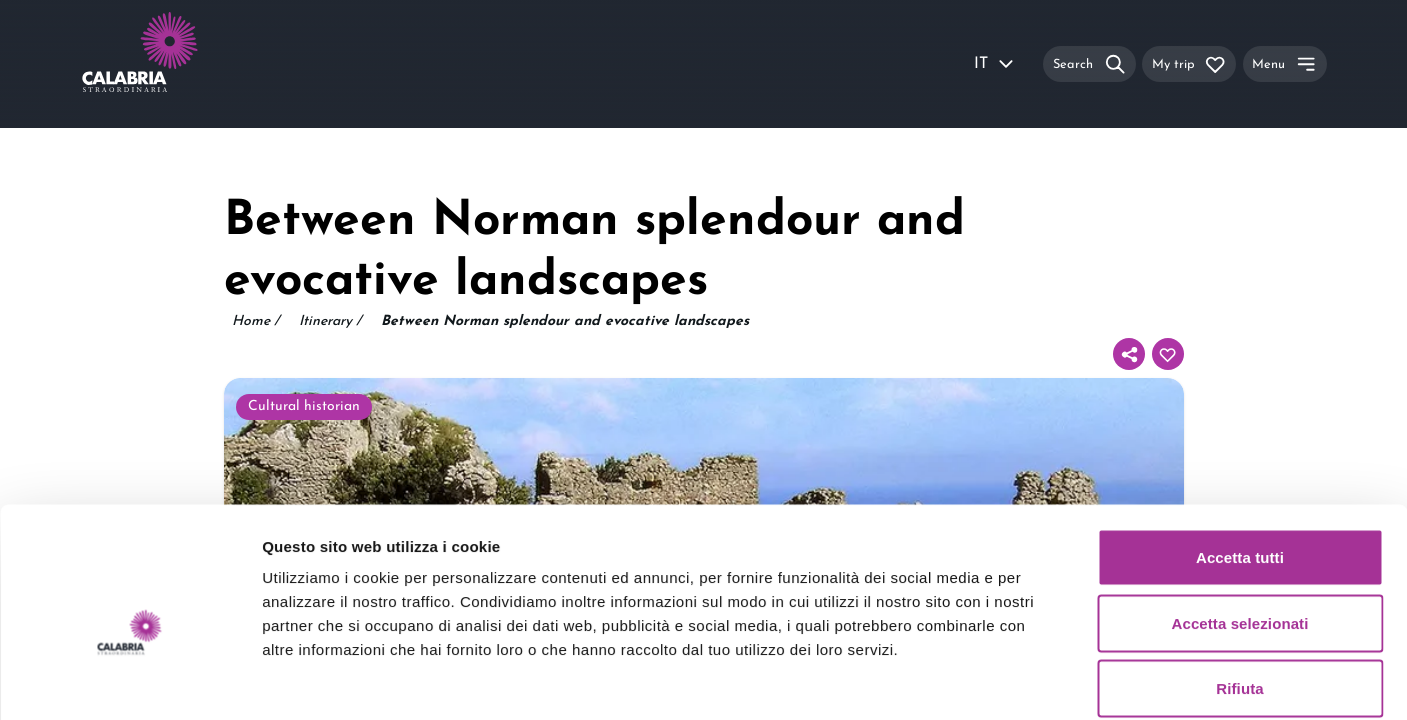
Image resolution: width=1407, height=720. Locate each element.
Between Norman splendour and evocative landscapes (565, 321)
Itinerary (330, 322)
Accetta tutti (1240, 457)
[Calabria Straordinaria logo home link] (178, 64)
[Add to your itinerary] (1168, 354)
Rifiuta (1239, 588)
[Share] (1129, 354)
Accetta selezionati (1240, 523)
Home (255, 322)
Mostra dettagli (1052, 680)
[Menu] (1285, 63)
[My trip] (1189, 63)
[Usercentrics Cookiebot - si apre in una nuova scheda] (129, 681)
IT (995, 64)
